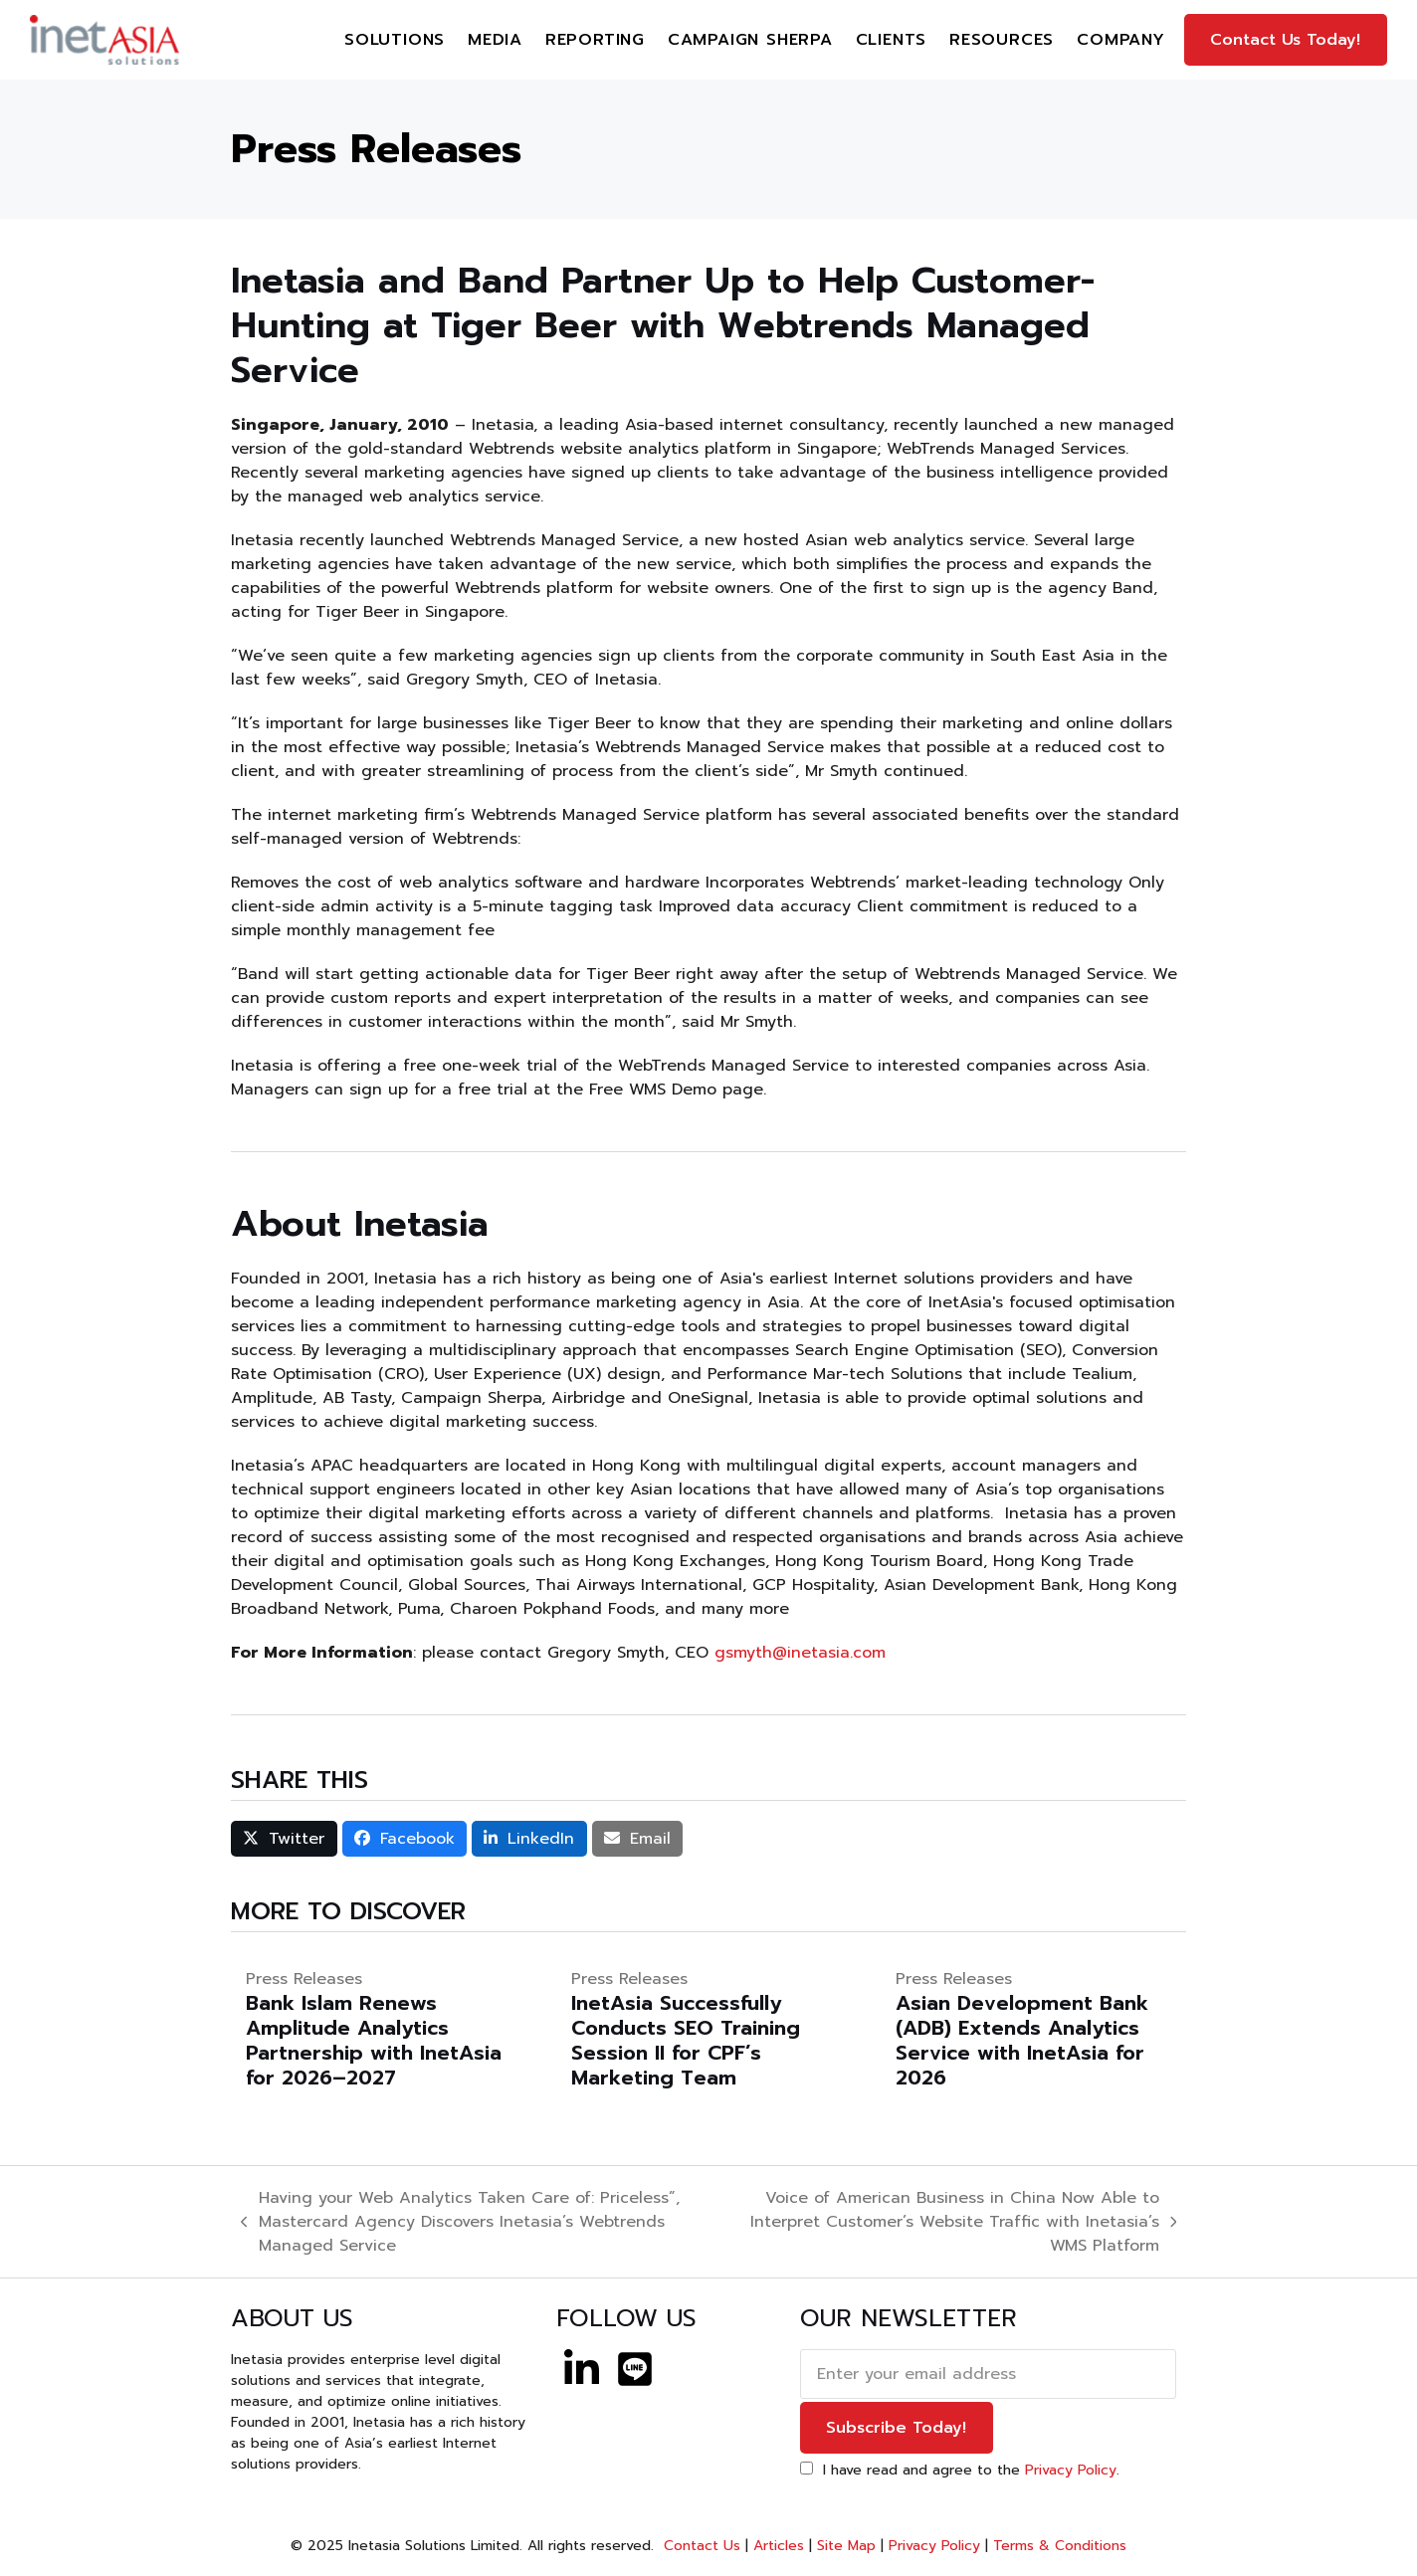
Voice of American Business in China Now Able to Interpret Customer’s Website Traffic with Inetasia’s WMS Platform (948, 2222)
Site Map (846, 2545)
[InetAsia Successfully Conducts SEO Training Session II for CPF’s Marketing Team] (709, 2028)
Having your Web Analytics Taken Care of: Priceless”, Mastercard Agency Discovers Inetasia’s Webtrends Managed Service (460, 2222)
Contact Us (699, 2545)
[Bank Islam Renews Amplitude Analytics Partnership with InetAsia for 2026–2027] (383, 2028)
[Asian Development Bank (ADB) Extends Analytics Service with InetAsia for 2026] (1033, 2028)
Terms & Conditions (1059, 2545)
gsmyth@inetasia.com (800, 1653)
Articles (778, 2545)
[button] (284, 1839)
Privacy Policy (1070, 2470)
